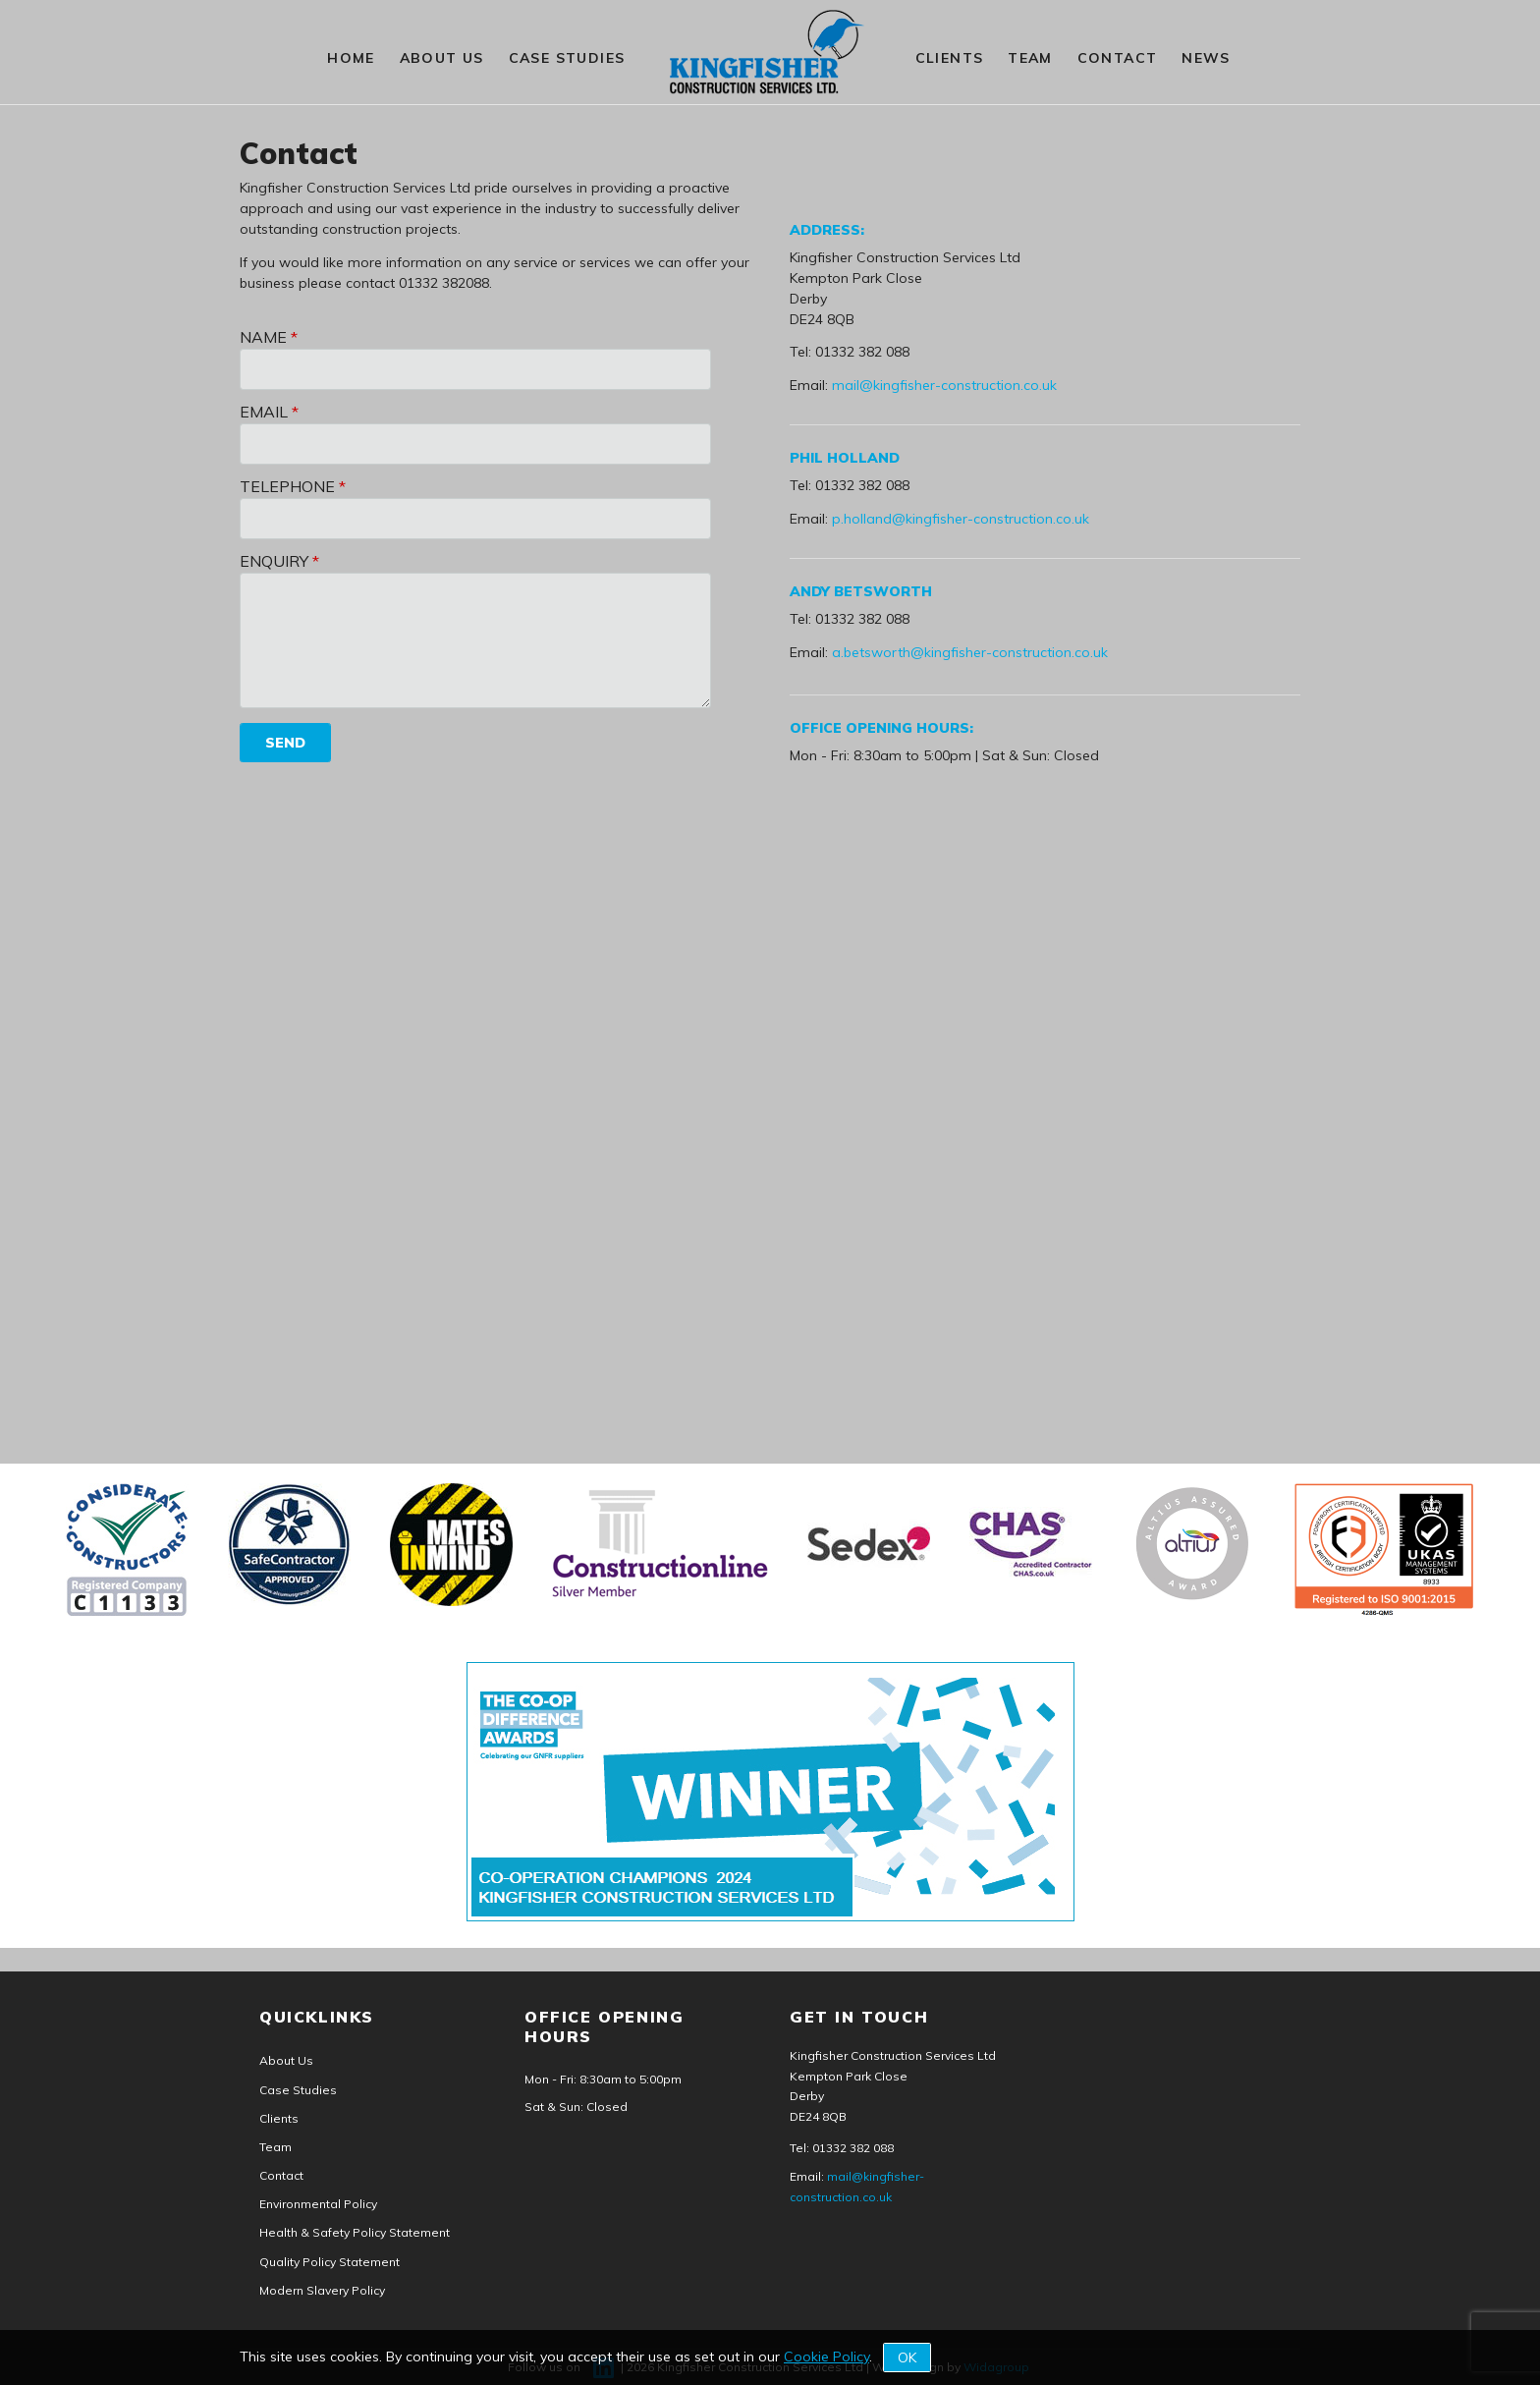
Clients (949, 58)
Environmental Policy (318, 2203)
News (1206, 58)
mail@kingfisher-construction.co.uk (944, 385)
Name (263, 337)
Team (1030, 58)
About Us (442, 58)
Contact (1117, 58)
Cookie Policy (826, 2356)
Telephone (287, 486)
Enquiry (274, 561)
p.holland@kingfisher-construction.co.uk (960, 518)
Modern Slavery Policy (322, 2290)
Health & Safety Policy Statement (354, 2232)
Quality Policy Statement (329, 2261)
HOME (351, 58)
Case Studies (567, 58)
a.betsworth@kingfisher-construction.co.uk (970, 652)
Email (264, 411)
